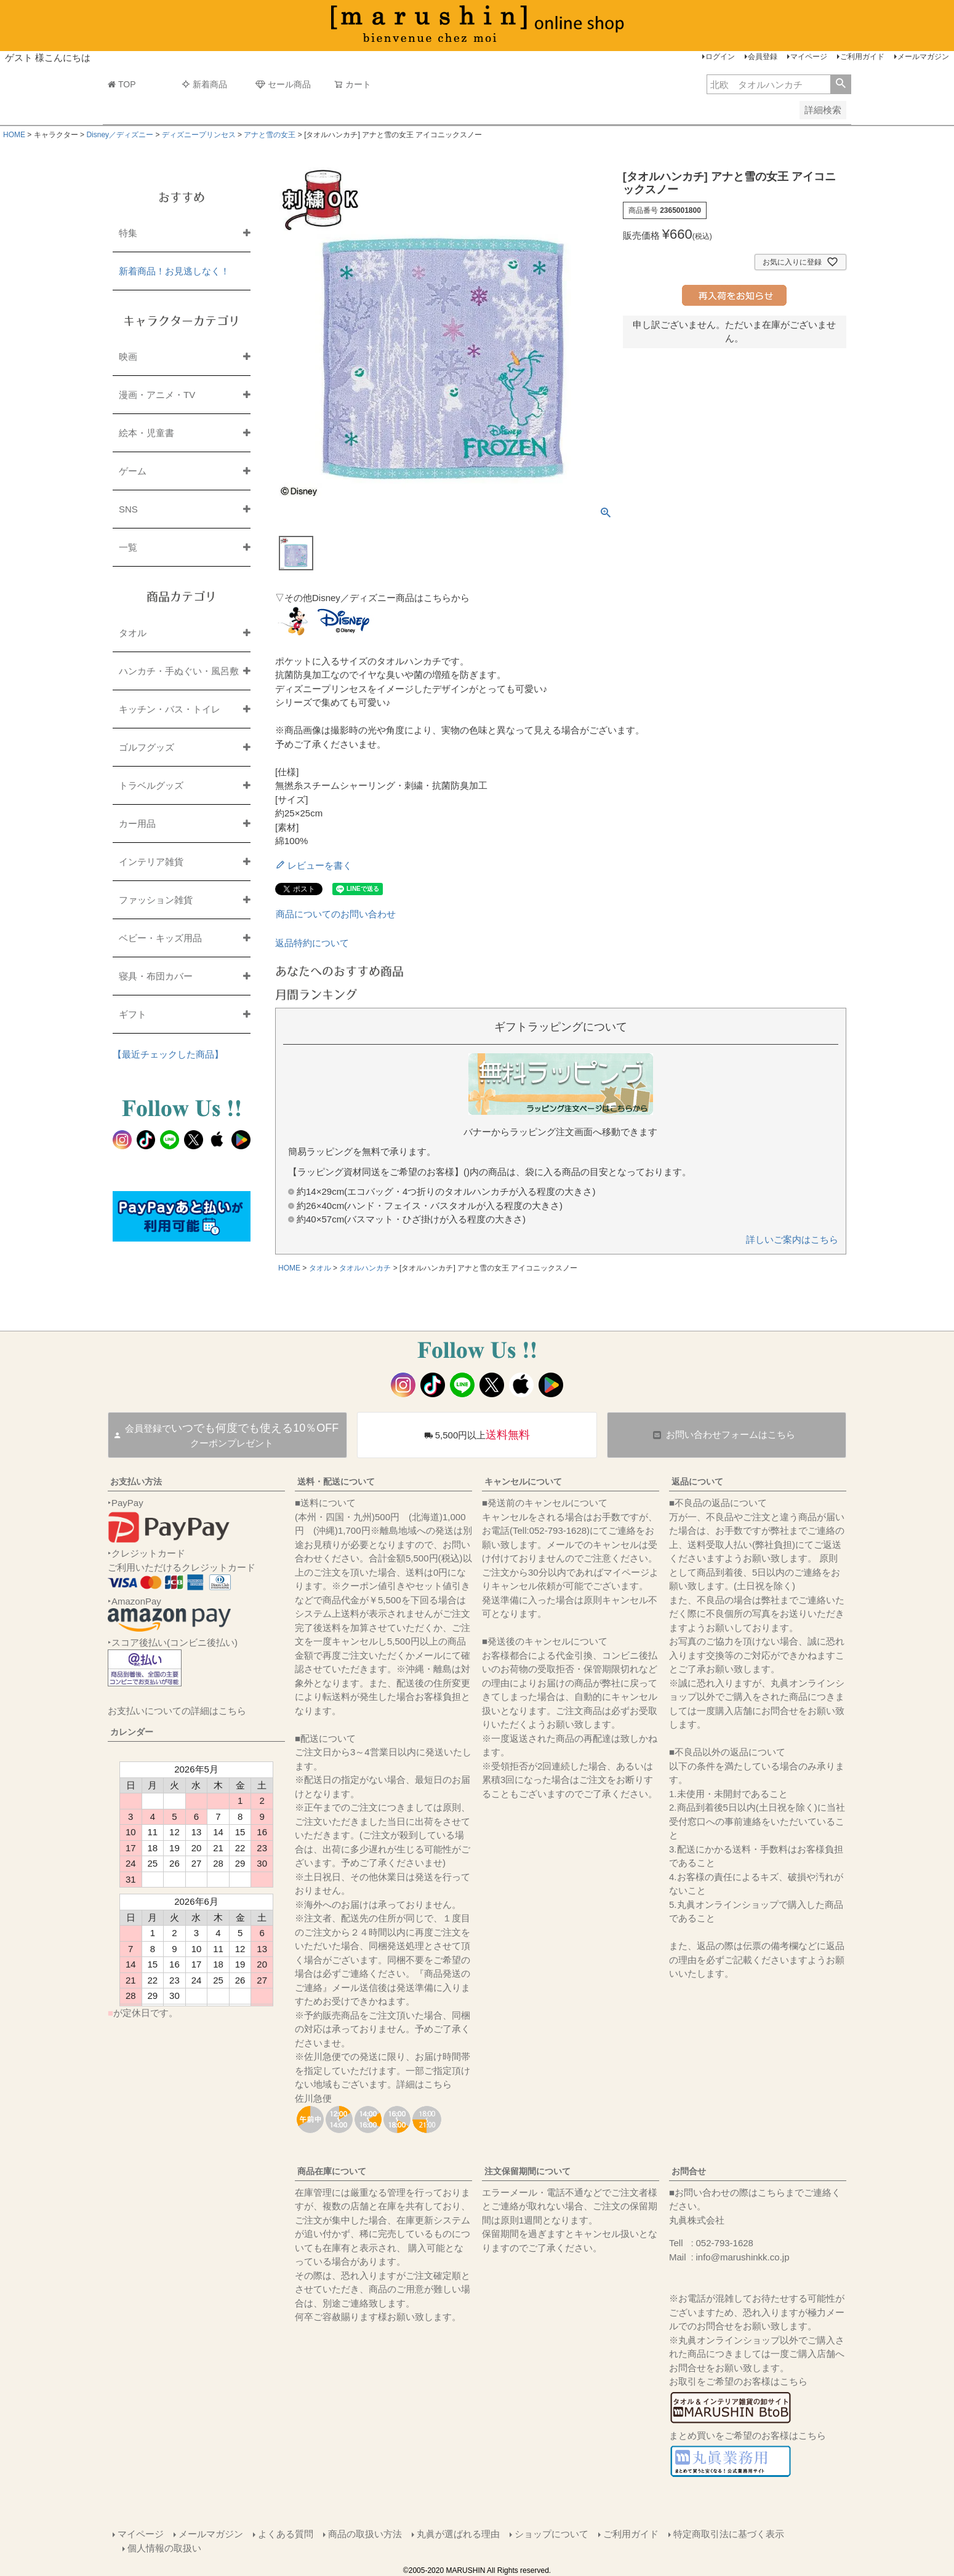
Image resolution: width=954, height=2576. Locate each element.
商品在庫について (331, 2171)
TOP (122, 84)
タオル (320, 1268)
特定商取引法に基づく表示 (728, 2534)
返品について (697, 1481)
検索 (840, 84)
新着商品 (204, 84)
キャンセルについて (523, 1481)
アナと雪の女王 (269, 134)
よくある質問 (285, 2534)
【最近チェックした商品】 (168, 1054)
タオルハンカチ (365, 1268)
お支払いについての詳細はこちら (177, 1710)
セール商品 (283, 84)
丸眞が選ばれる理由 (458, 2534)
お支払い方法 (136, 1481)
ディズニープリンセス (199, 134)
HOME (14, 134)
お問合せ (688, 2171)
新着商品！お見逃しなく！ (174, 271)
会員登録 (762, 56)
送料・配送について (336, 1481)
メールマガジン (923, 56)
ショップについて (551, 2534)
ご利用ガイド (862, 56)
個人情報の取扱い (164, 2548)
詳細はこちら (424, 2084)
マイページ (808, 56)
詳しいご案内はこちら (792, 1239)
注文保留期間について (527, 2171)
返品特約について (312, 943)
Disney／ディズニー (119, 134)
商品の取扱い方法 (365, 2534)
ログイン (720, 56)
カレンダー (131, 1732)
